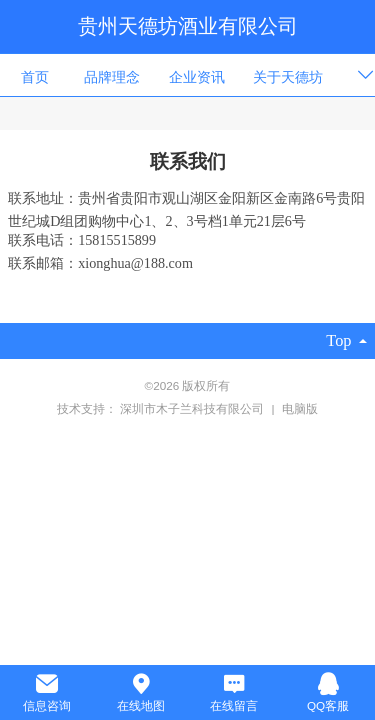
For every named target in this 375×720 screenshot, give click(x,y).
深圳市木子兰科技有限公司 (193, 408)
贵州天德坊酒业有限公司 (188, 26)
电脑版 (300, 408)
